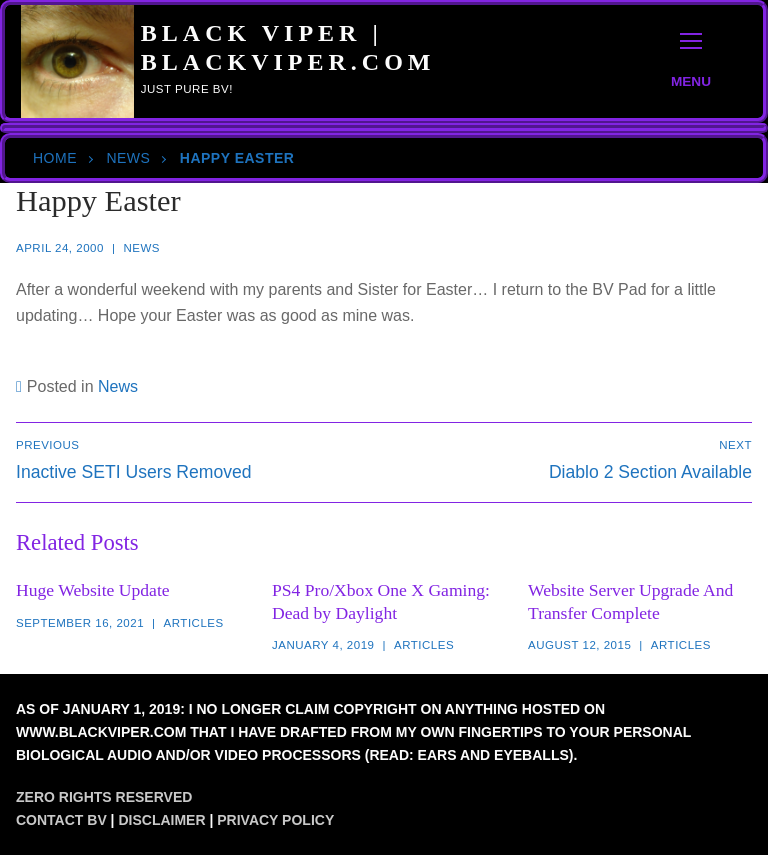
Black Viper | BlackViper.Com (288, 47)
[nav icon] (691, 61)
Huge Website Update (93, 590)
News (128, 158)
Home (55, 158)
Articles (194, 623)
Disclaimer (161, 820)
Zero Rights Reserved (104, 797)
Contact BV (61, 820)
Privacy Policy (275, 820)
